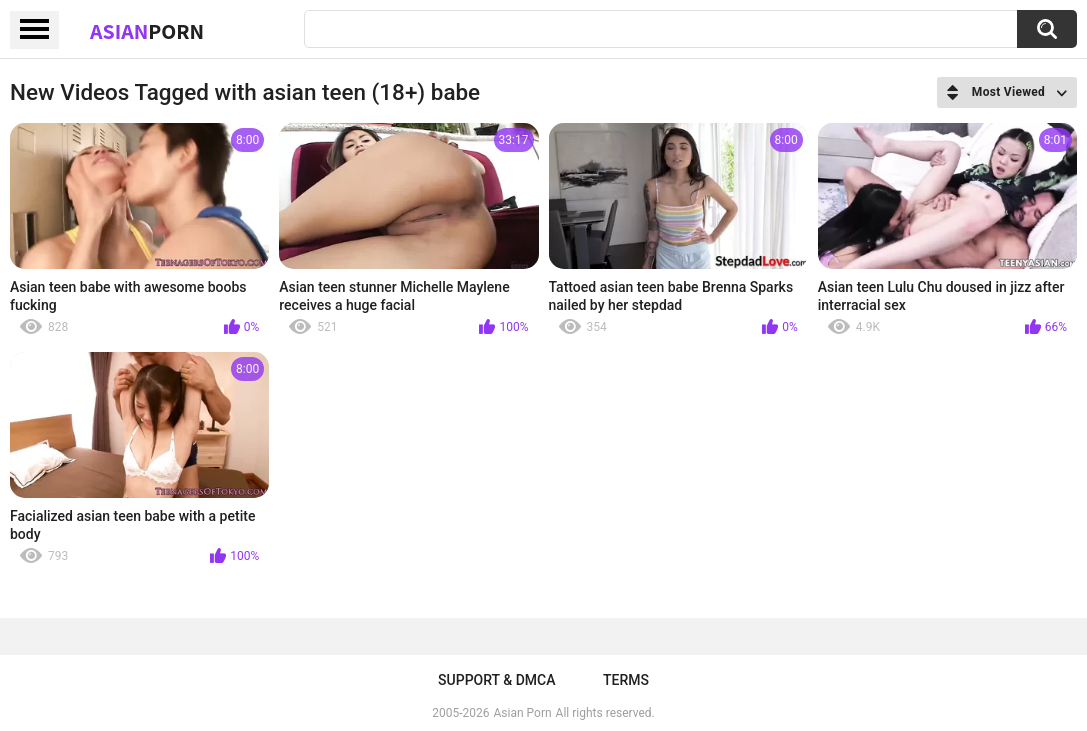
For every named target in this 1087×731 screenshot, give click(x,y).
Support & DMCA (496, 680)
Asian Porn (523, 713)
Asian (147, 31)
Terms (626, 680)
